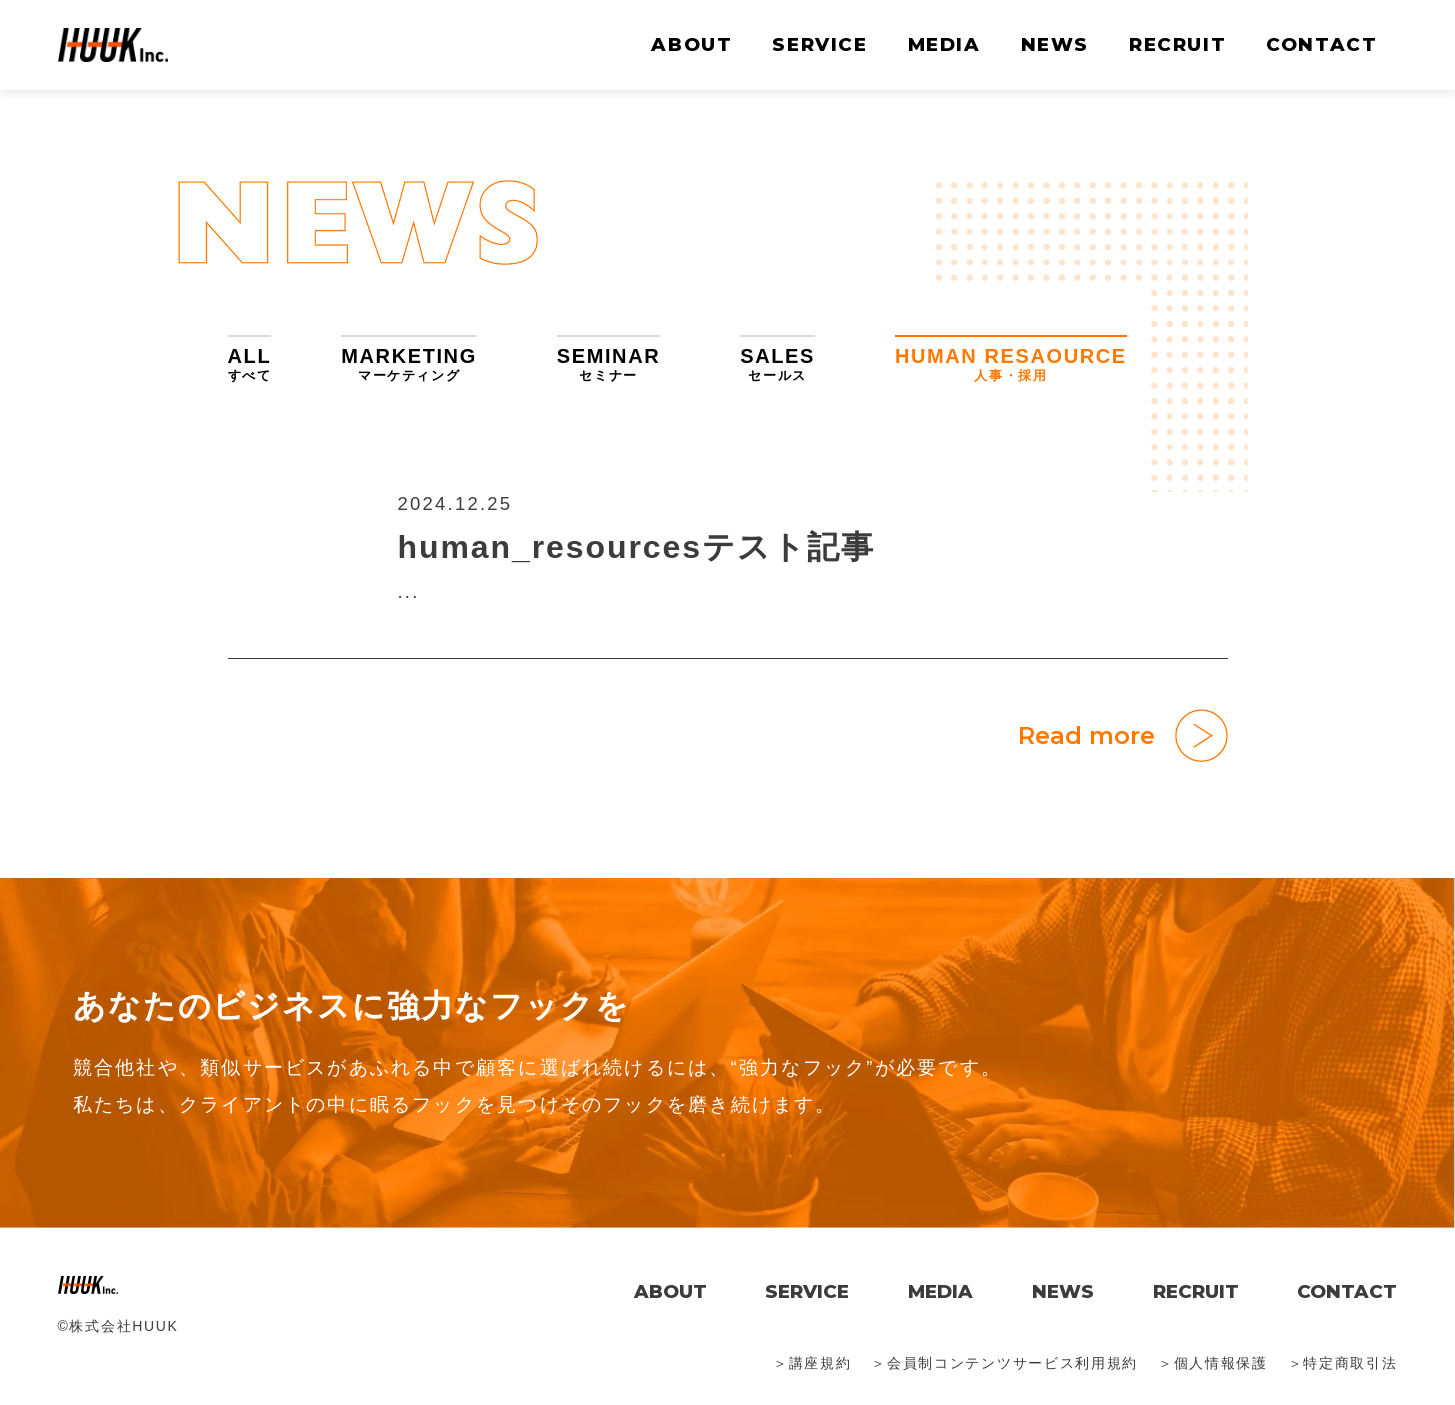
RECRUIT (1177, 44)
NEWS (1055, 44)
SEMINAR (608, 365)
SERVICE (819, 44)
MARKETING (409, 365)
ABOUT (691, 44)
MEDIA (944, 44)
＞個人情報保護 (1213, 1363)
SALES (777, 365)
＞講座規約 (812, 1363)
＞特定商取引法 (1343, 1363)
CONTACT (1321, 44)
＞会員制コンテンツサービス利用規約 (1004, 1363)
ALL (250, 365)
